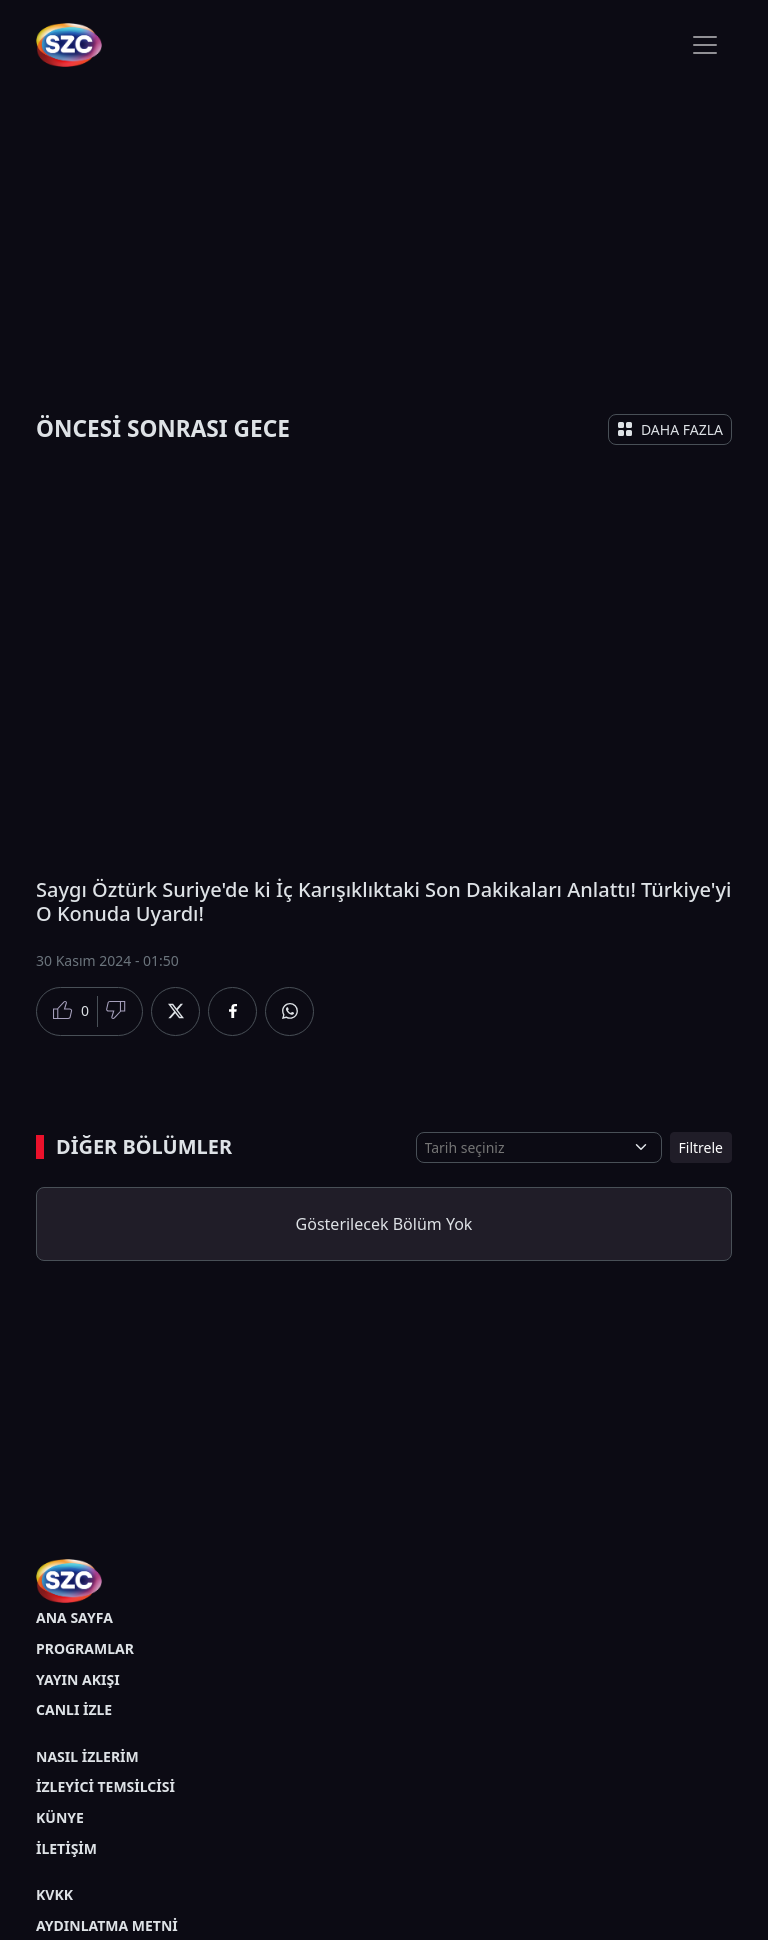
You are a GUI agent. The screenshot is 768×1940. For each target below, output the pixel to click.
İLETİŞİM (66, 1848)
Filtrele (701, 1147)
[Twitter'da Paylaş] (175, 1011)
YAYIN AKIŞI (78, 1679)
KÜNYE (60, 1817)
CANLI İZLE (74, 1709)
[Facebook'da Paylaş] (232, 1011)
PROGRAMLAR (85, 1648)
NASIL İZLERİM (87, 1756)
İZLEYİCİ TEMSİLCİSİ (105, 1786)
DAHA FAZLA (670, 429)
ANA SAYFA (74, 1617)
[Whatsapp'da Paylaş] (289, 1011)
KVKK (54, 1894)
